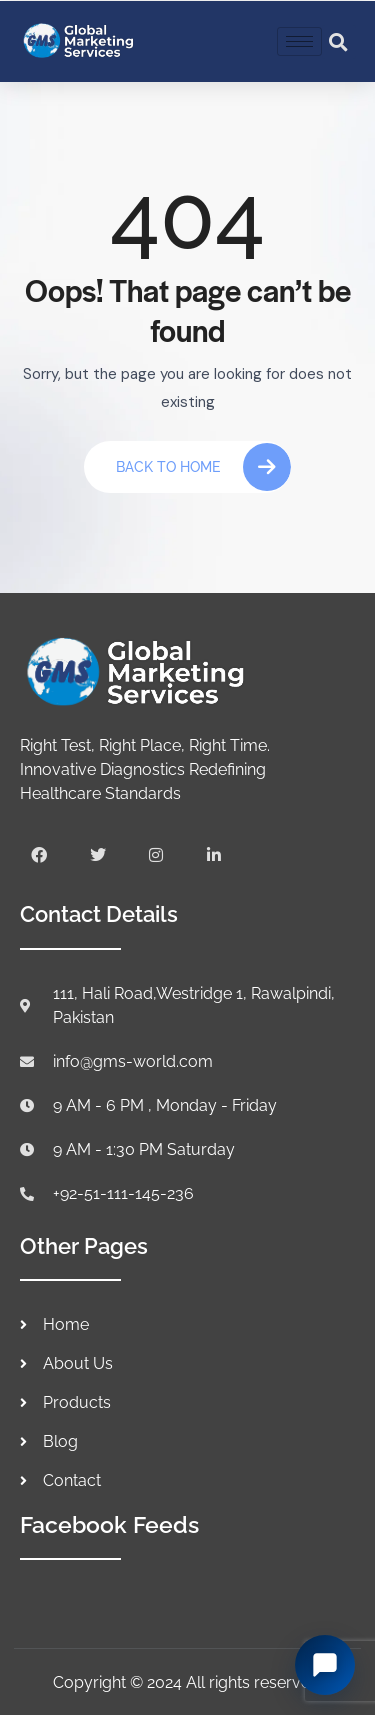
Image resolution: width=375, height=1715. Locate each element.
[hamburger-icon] (299, 41)
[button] (339, 42)
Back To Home (203, 467)
